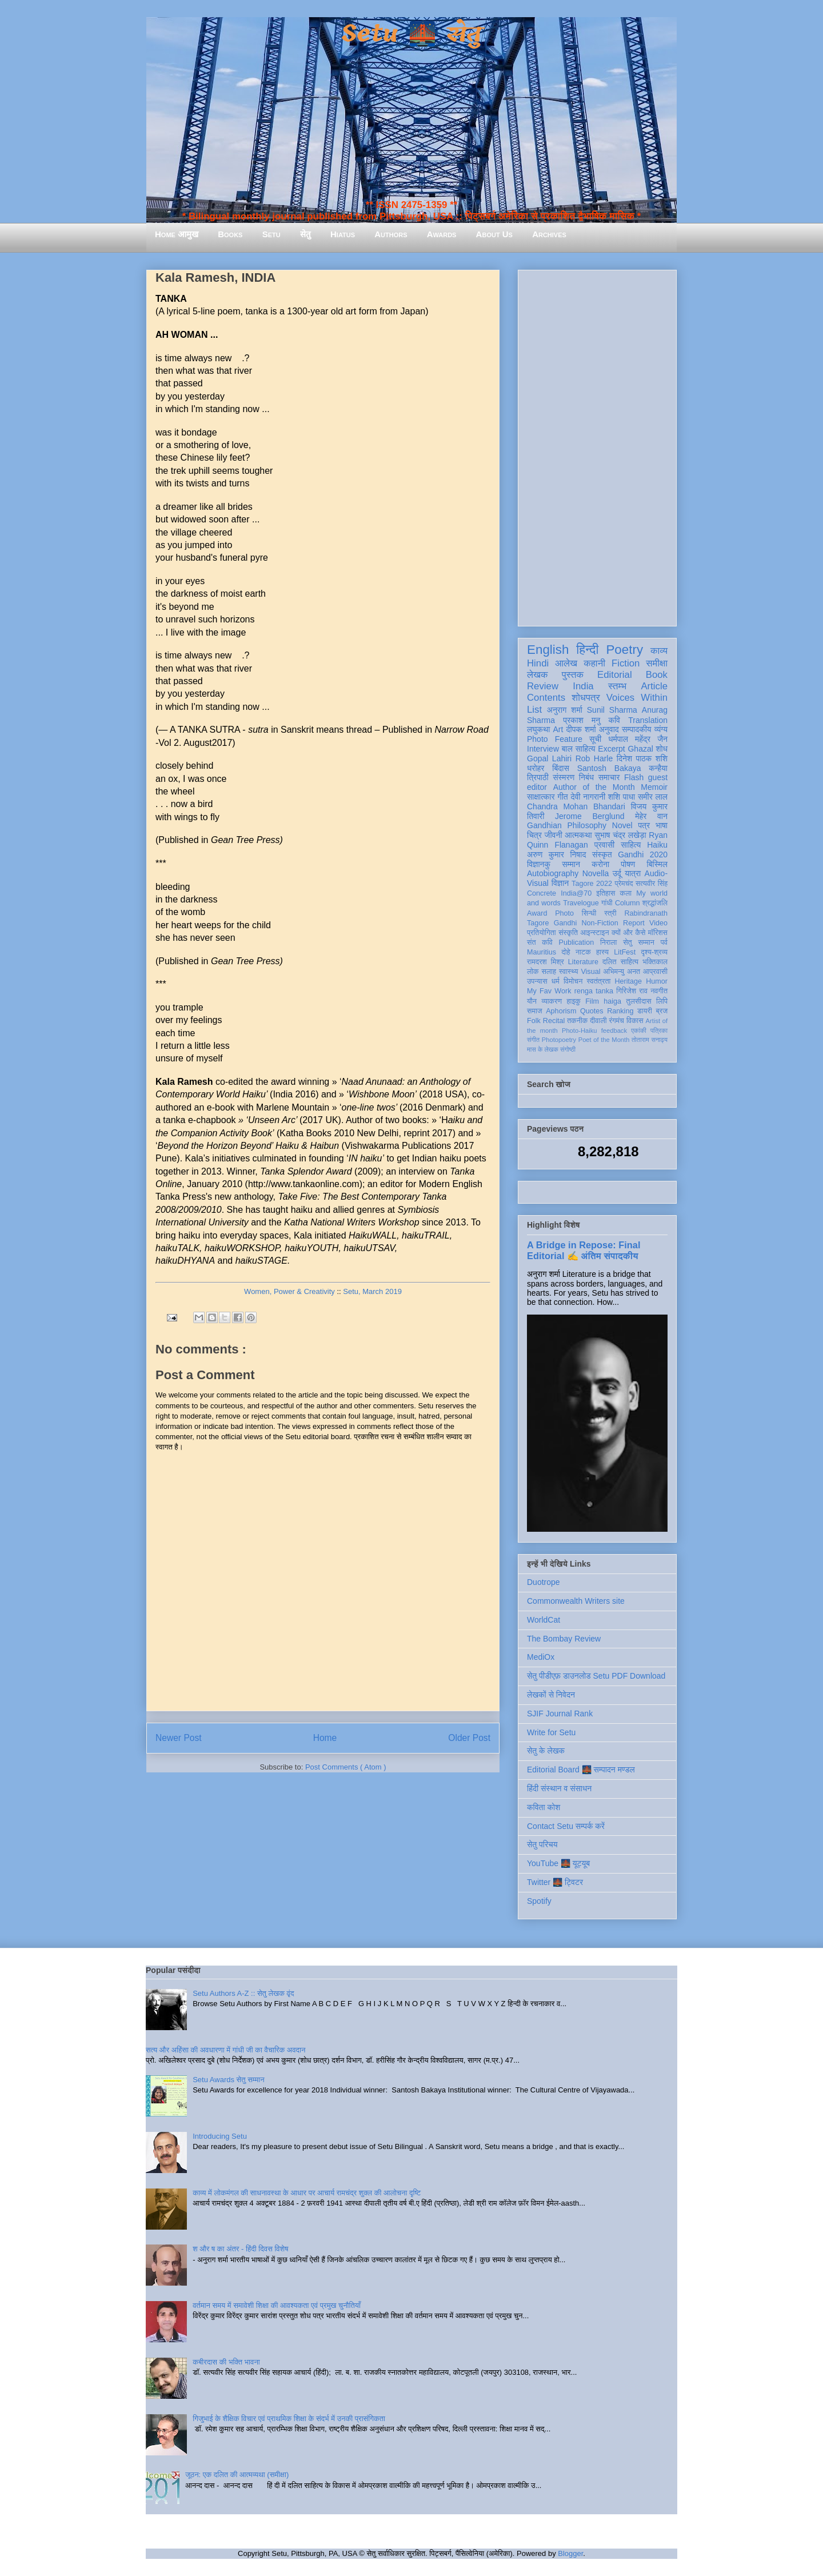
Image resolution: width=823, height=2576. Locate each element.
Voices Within (637, 697)
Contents (546, 697)
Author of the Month (594, 787)
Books (230, 234)
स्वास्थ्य (568, 972)
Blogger (570, 2553)
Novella (595, 873)
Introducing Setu (220, 2136)
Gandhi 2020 (643, 854)
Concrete (541, 893)
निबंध (586, 777)
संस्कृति (568, 933)
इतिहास (605, 893)
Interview (543, 748)
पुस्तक (573, 674)
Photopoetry (559, 1039)
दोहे (565, 952)
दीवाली (598, 1021)
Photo (564, 913)
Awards (442, 234)
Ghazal (640, 748)
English (548, 649)
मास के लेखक (542, 1049)
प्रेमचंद (624, 884)
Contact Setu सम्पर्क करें (566, 1826)
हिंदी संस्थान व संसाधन (559, 1788)
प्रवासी (604, 844)
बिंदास (560, 768)
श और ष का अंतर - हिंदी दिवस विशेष (240, 2248)
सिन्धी (589, 913)
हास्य (602, 952)
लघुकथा (538, 729)
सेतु (305, 234)
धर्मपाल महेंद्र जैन (638, 739)
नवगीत (659, 991)
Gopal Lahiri (549, 758)
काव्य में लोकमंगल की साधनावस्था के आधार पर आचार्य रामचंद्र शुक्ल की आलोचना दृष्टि (307, 2192)
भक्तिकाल (655, 962)
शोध (662, 748)
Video (658, 923)
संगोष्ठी (568, 1049)
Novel (622, 825)
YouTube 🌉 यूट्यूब (558, 1863)
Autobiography (552, 873)
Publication (576, 942)
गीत (562, 796)
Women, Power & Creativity (289, 1291)
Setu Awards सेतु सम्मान (228, 2079)
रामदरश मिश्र (545, 962)
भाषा (662, 825)
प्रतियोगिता (541, 933)
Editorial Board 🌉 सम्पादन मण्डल (581, 1769)
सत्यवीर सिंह (652, 884)
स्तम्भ (617, 686)
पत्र (644, 825)
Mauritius (541, 952)
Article (654, 686)
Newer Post (178, 1738)
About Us (494, 234)
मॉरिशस (658, 933)
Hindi (538, 663)
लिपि (662, 1001)
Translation (648, 720)
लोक (533, 972)
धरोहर (535, 768)
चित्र (534, 835)
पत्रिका (659, 1030)
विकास (635, 1021)
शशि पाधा (621, 796)
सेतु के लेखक (546, 1750)
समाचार (609, 777)
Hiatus (342, 234)
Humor (657, 981)
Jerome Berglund (589, 816)
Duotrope (543, 1582)
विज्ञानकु (538, 864)
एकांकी (638, 1030)
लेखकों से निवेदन (551, 1694)
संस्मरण (563, 777)
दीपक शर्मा (581, 729)
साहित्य (631, 844)
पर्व (664, 942)
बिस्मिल (657, 864)
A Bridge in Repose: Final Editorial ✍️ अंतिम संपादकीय (583, 1250)
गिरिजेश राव (632, 991)
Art (558, 729)
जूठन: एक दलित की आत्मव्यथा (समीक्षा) (237, 2474)
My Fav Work (549, 991)
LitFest (625, 952)
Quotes (592, 1011)
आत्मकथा (578, 835)
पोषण (628, 864)
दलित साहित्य (620, 962)
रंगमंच (616, 1021)
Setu (271, 234)
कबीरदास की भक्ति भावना (226, 2362)
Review (542, 686)
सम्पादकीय (637, 729)
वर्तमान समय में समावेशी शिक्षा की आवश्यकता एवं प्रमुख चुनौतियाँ (277, 2305)
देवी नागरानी (587, 796)
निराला (608, 942)
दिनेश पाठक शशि (642, 758)
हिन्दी (587, 649)
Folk (534, 1021)
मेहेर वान (651, 816)
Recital (554, 1021)
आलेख (566, 663)
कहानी (594, 663)
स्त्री (610, 913)
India (583, 686)
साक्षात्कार (541, 796)
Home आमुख (176, 234)
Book (657, 674)
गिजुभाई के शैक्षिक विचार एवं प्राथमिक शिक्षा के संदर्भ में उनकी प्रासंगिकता (289, 2418)
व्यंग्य (661, 729)
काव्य (659, 650)
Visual (590, 972)
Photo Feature (554, 739)
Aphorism (561, 1011)
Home (325, 1738)
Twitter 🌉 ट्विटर (555, 1882)
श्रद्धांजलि (655, 903)
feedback (614, 1030)
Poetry (624, 649)
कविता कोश (543, 1807)
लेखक (537, 674)
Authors (390, 234)
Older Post (469, 1738)
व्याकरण (551, 1001)
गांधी (607, 903)
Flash (634, 777)
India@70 (576, 893)
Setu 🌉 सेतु (411, 34)
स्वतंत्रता (598, 981)
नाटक (583, 952)
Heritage (628, 981)
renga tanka (593, 991)
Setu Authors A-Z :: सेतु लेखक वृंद (243, 1993)
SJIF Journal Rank (560, 1713)
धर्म (556, 981)
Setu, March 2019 (372, 1291)
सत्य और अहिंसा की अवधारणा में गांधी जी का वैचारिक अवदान (225, 2050)
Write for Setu (551, 1732)
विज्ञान (560, 883)
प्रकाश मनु (581, 720)
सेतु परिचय (542, 1844)
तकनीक (577, 1021)
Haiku (657, 844)
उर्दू (617, 873)
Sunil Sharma (612, 709)
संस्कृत (602, 854)
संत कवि (540, 942)
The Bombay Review (564, 1638)
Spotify (539, 1901)
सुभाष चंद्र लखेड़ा (620, 835)
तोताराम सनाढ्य (650, 1039)
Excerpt (611, 748)
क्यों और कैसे (628, 933)
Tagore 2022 (592, 884)
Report (634, 923)
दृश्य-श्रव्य (654, 952)
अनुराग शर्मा (564, 709)
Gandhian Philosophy (566, 825)
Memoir (654, 787)
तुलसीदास (639, 1001)
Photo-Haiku (579, 1030)
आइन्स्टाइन (594, 933)
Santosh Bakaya (609, 768)
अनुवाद (609, 729)
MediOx (540, 1657)
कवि (614, 720)
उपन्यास (537, 981)
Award (537, 913)
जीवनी (553, 835)
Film (592, 1001)
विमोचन (573, 981)
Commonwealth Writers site (576, 1600)
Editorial (614, 674)
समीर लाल (653, 796)
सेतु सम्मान (638, 942)
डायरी (644, 1011)
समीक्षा (657, 663)
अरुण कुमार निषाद (556, 854)
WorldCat (543, 1619)
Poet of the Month (604, 1039)
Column (627, 903)
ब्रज (662, 1011)
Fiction (626, 663)
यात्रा (633, 873)
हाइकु (574, 1001)
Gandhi (565, 923)
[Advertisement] (597, 445)
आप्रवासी (655, 972)
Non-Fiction (599, 923)
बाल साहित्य (579, 748)
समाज (534, 1011)
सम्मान (571, 864)
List (534, 709)
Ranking (620, 1011)
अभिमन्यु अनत (621, 972)
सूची (595, 739)
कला (626, 893)
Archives (549, 234)
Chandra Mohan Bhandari (576, 806)
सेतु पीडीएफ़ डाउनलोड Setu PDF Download (596, 1675)
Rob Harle (594, 758)
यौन (532, 1001)
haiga (612, 1001)
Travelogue (581, 903)
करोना (600, 864)
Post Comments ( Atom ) (345, 1767)
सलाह (548, 972)
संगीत (533, 1039)
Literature (583, 962)
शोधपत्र (586, 697)
